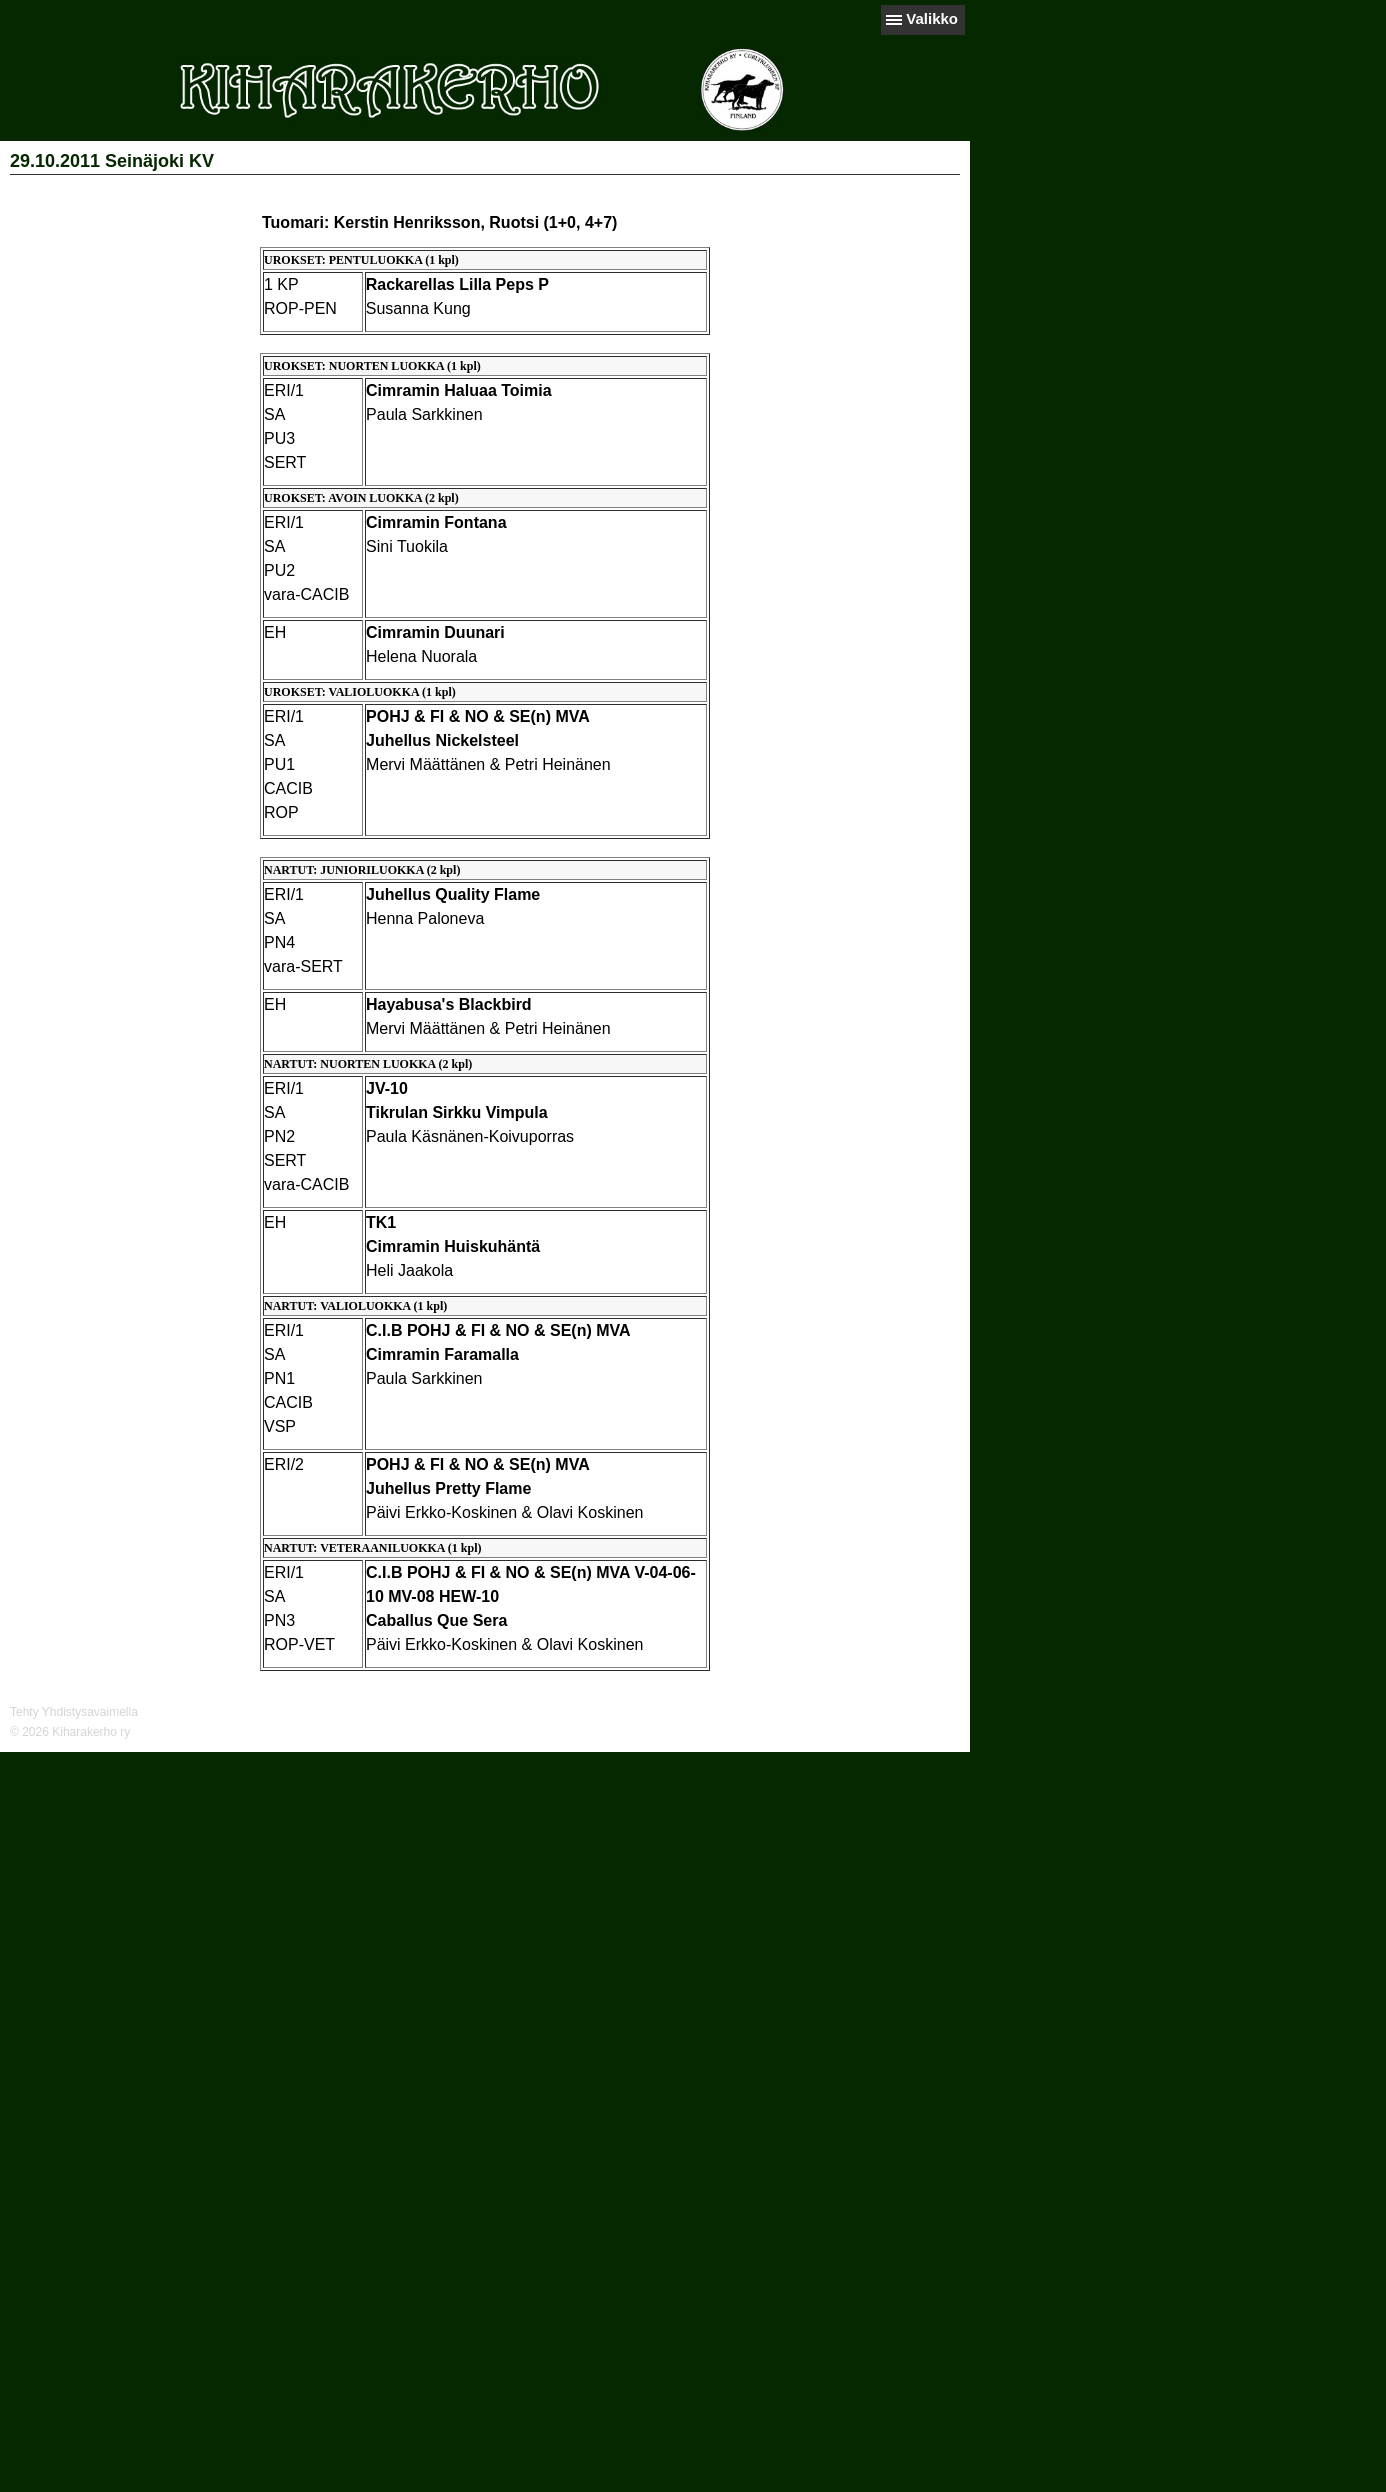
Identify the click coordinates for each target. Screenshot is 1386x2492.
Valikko (932, 18)
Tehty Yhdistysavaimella (74, 1712)
